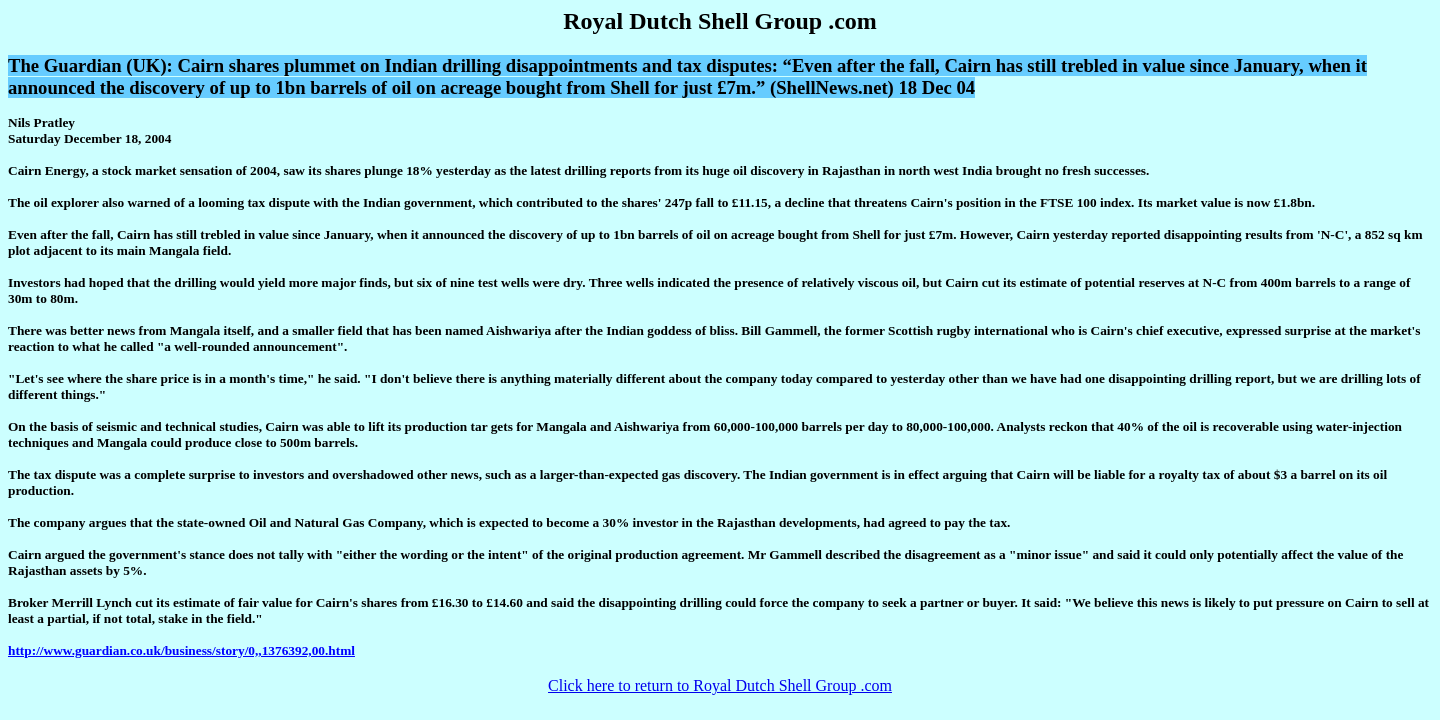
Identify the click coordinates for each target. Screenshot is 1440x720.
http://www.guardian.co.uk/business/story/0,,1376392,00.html (181, 650)
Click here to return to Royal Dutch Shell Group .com (720, 685)
